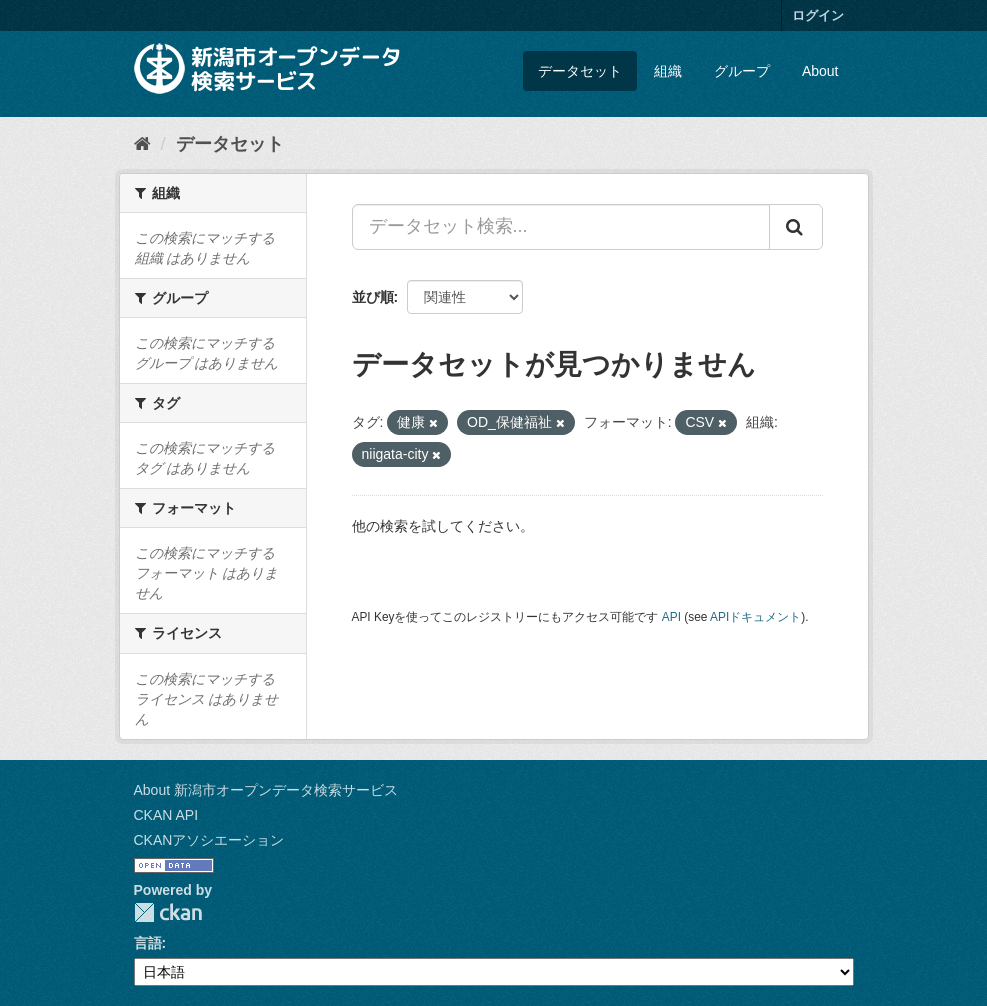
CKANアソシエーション (209, 840)
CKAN (168, 912)
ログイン (818, 15)
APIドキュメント (755, 617)
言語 (148, 943)
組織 (668, 71)
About (820, 71)
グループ (742, 71)
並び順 (373, 297)
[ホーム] (142, 144)
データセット (580, 71)
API (671, 617)
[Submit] (796, 227)
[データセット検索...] (561, 227)
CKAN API (166, 815)
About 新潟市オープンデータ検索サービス (266, 790)
